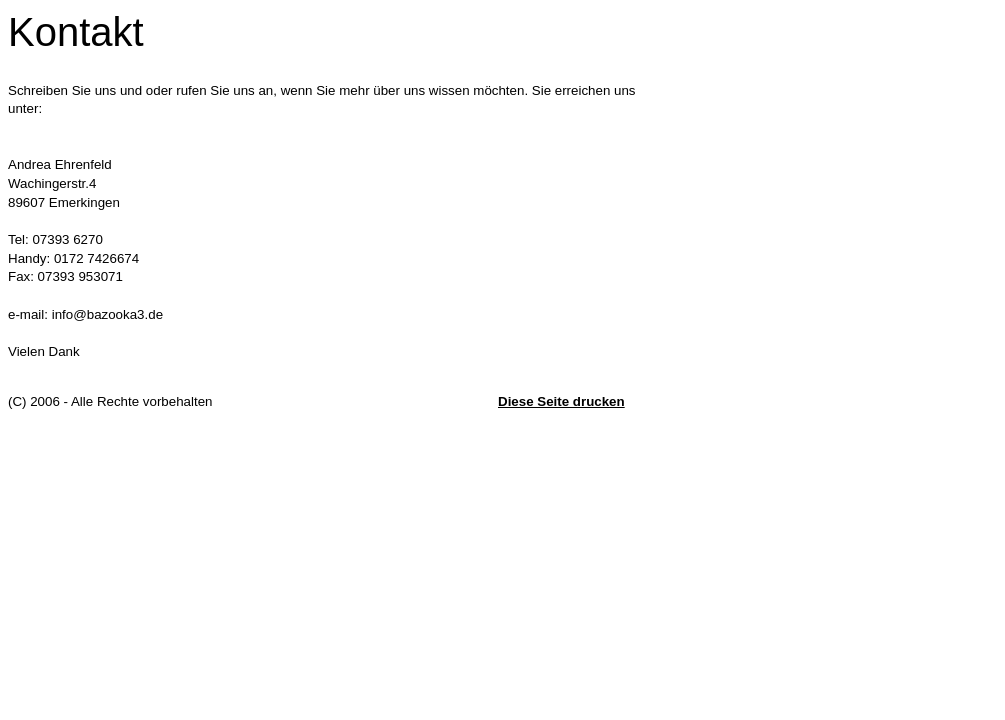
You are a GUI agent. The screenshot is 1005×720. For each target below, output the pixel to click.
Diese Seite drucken (561, 401)
